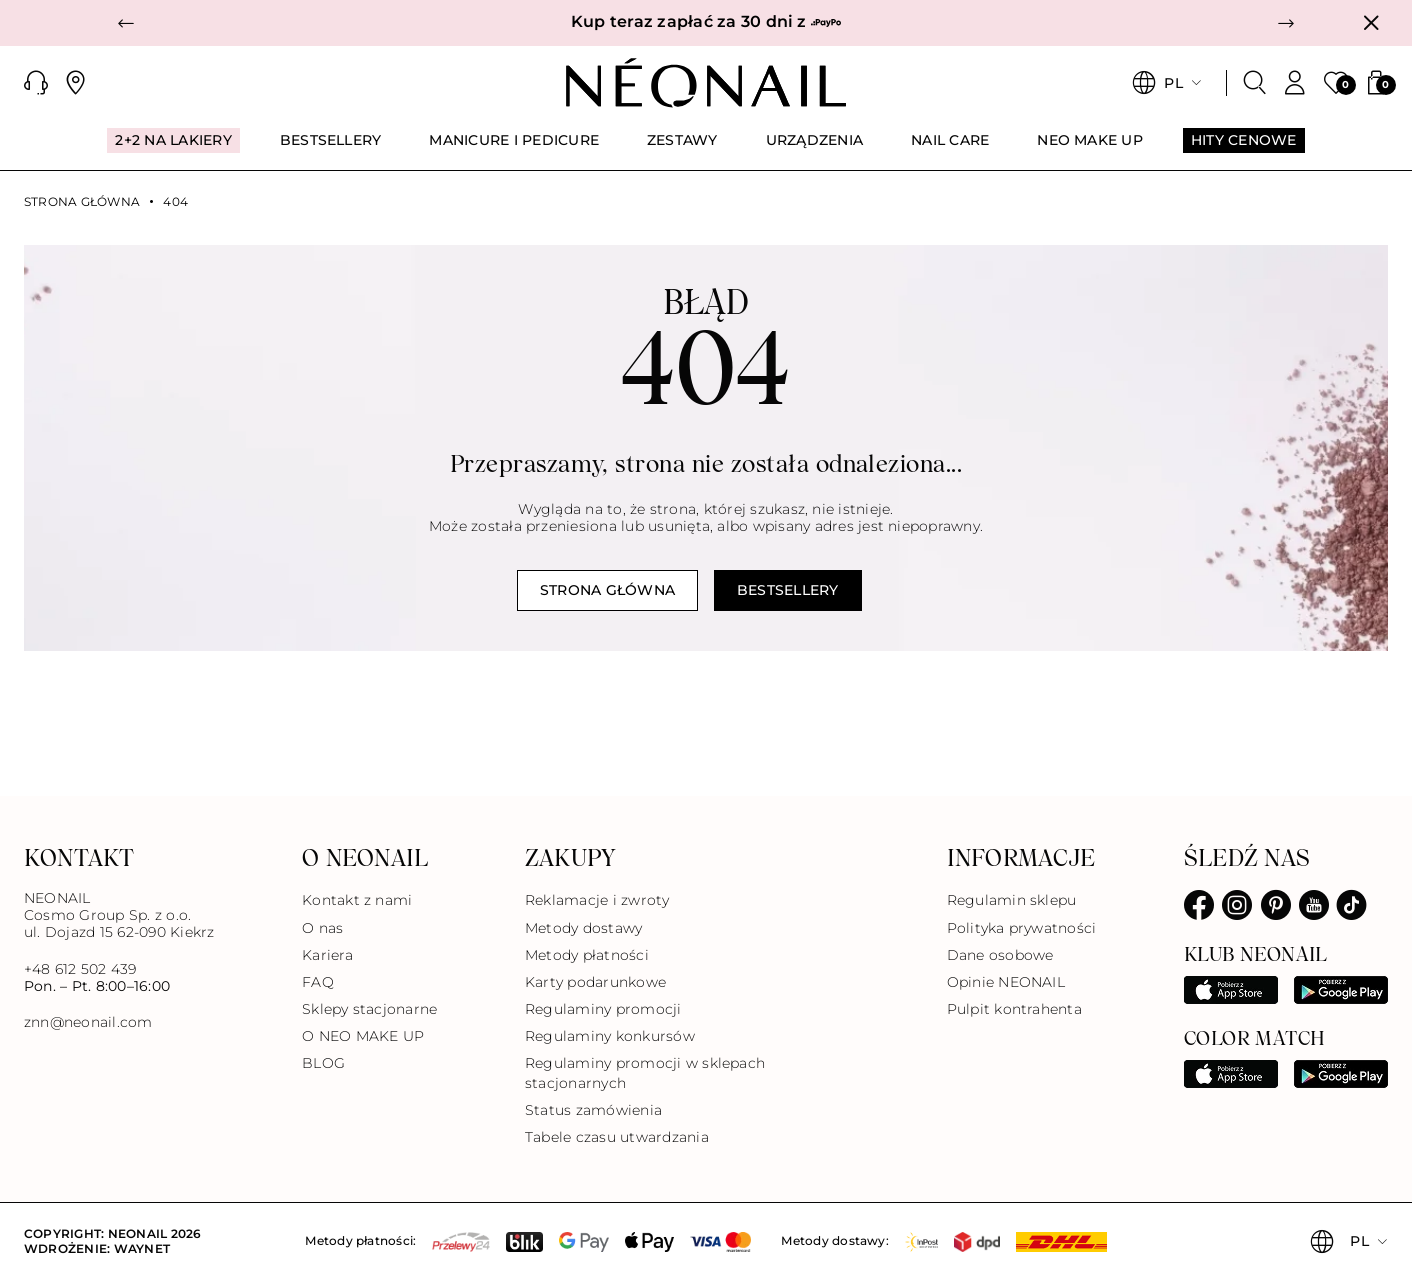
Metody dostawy (583, 928)
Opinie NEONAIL (1006, 982)
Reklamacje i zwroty (597, 900)
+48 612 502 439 (80, 969)
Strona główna (82, 202)
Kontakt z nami (357, 900)
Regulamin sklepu (1012, 900)
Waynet (142, 1248)
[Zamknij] (1371, 23)
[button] (126, 23)
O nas (322, 928)
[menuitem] (173, 149)
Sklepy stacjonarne (369, 1009)
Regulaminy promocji (603, 1009)
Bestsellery (788, 590)
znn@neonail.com (88, 1022)
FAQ (318, 982)
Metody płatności (587, 955)
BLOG (323, 1063)
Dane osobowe (1000, 955)
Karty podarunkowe (595, 982)
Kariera (327, 955)
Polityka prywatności (1022, 928)
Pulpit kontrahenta (1014, 1009)
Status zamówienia (593, 1110)
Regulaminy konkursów (610, 1036)
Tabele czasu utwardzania (617, 1137)
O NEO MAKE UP (363, 1036)
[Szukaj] (1255, 83)
